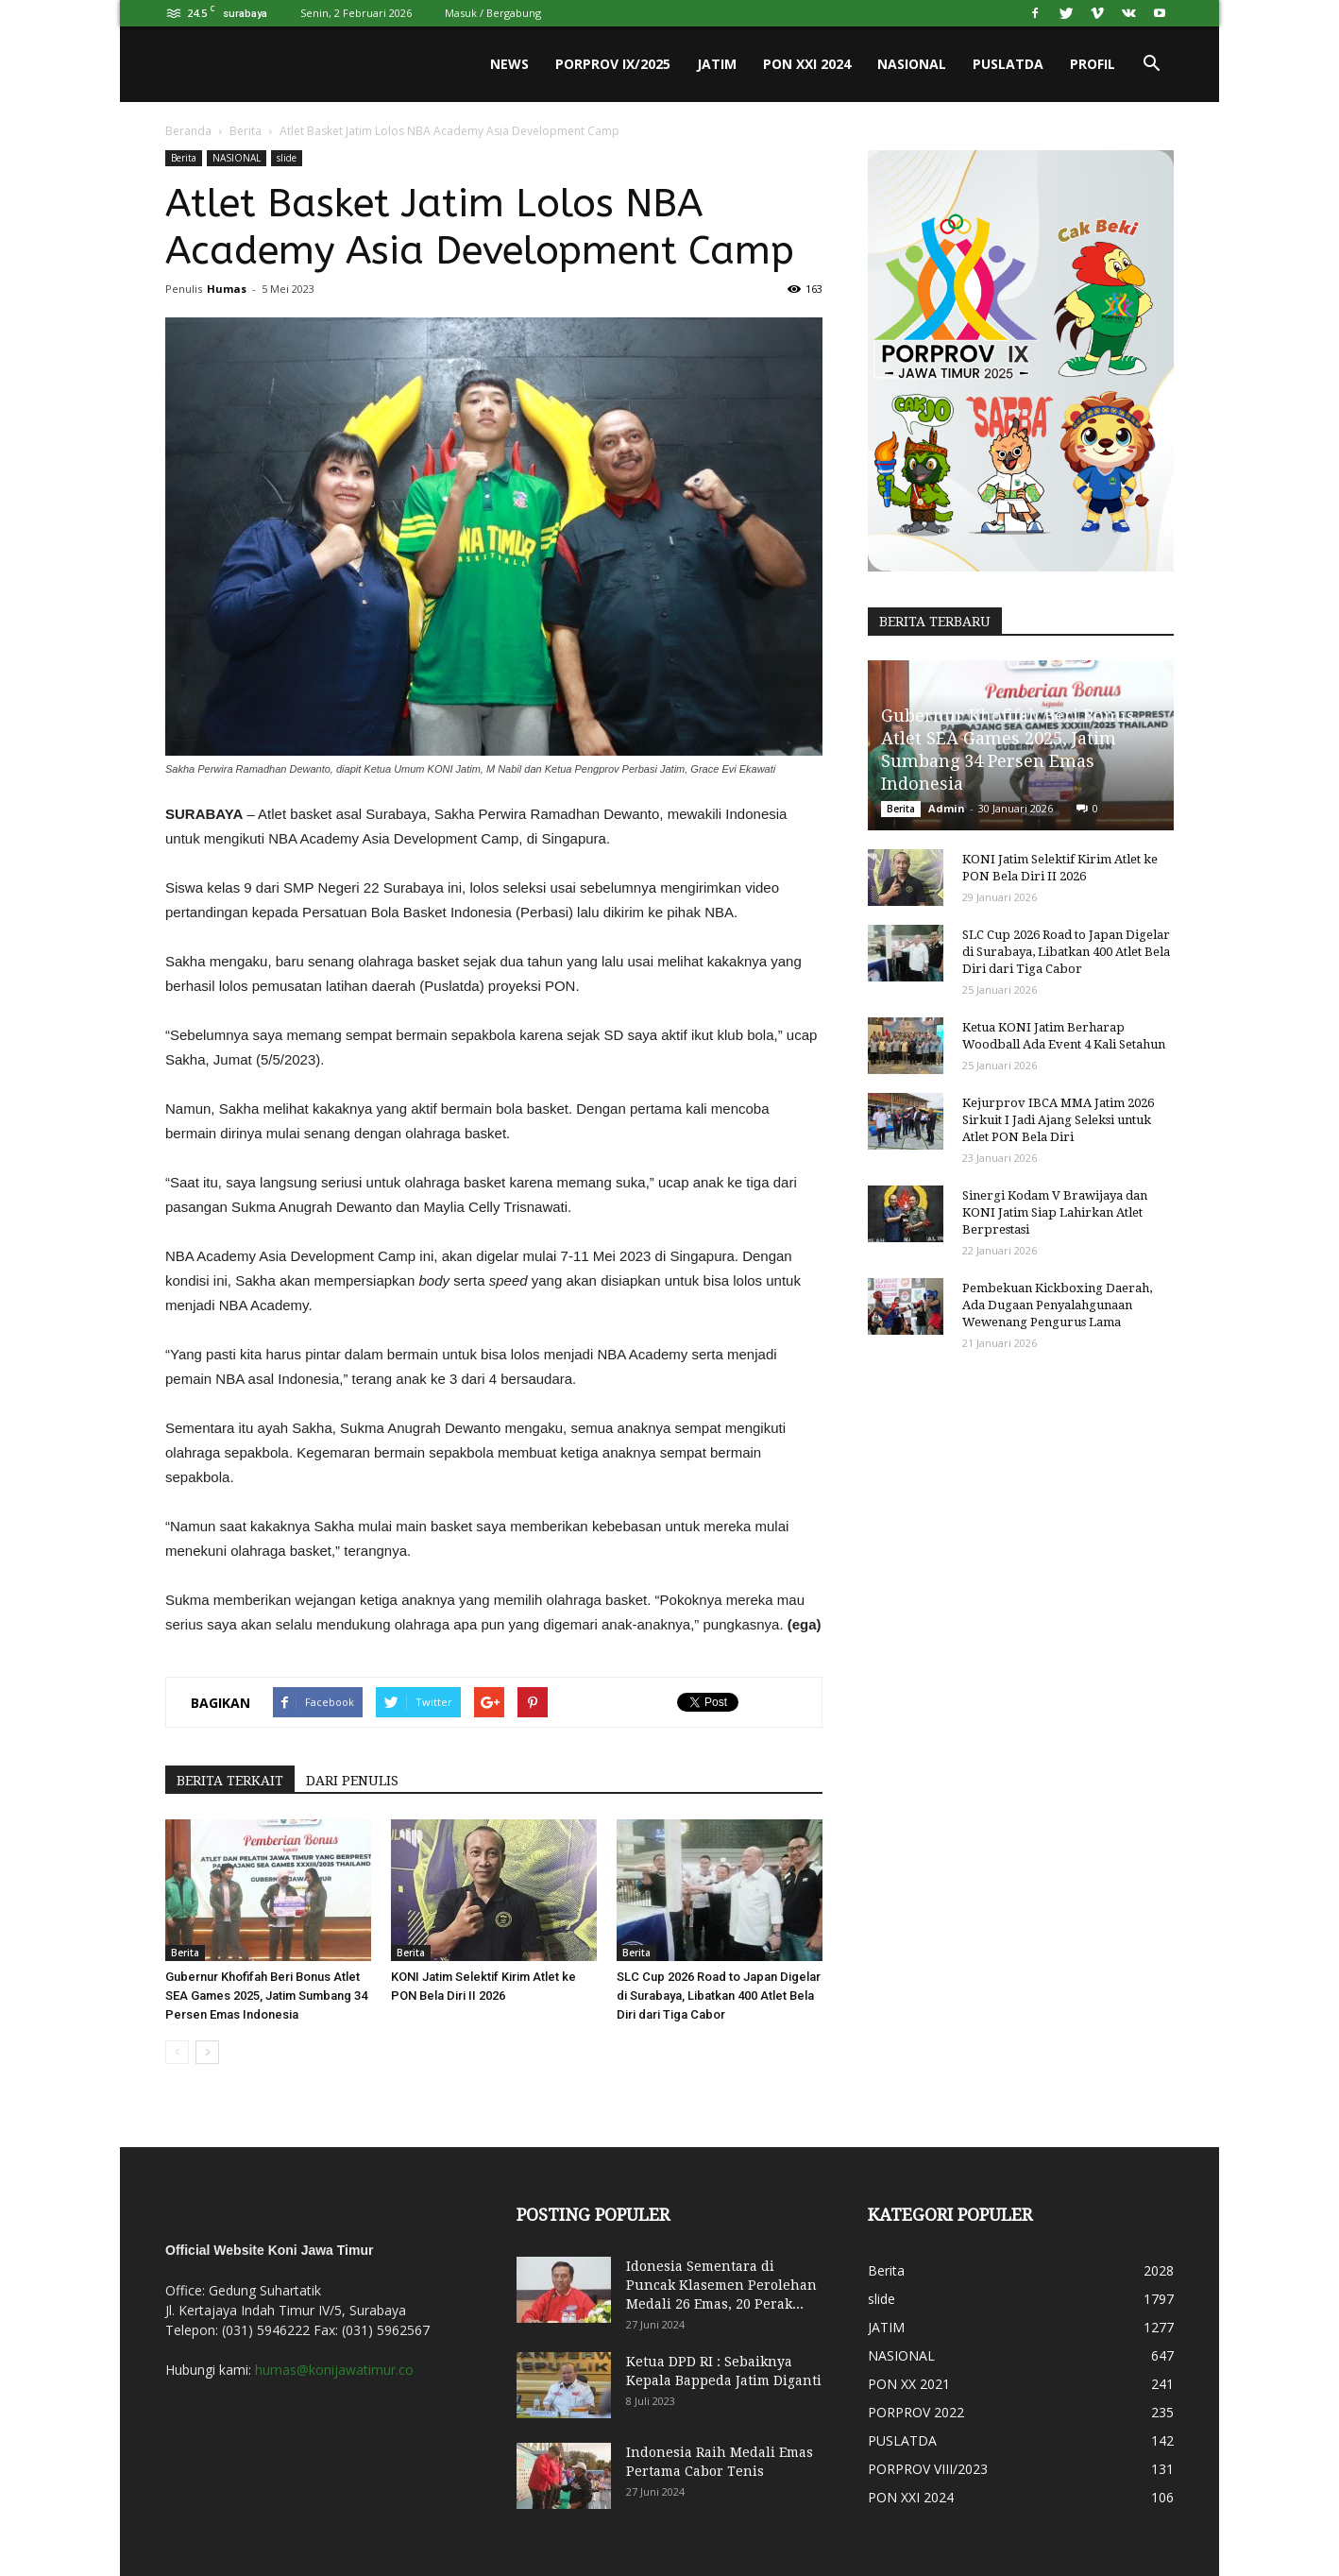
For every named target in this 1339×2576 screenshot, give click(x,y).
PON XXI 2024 (807, 64)
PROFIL (1092, 64)
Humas (226, 288)
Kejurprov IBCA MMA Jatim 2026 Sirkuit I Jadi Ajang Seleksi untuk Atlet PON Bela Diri (1058, 1120)
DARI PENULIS (352, 1780)
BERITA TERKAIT (230, 1780)
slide (287, 157)
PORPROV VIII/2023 (928, 2469)
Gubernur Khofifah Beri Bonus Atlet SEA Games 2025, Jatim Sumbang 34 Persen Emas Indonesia (266, 1996)
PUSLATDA (1008, 64)
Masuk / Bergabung (493, 13)
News (509, 64)
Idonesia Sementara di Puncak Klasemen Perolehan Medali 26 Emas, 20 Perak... (721, 2285)
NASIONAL (911, 64)
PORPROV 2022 (916, 2412)
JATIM (717, 64)
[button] (1151, 64)
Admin (946, 808)
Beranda (188, 131)
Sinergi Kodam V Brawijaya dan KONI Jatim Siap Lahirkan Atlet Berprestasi (1054, 1212)
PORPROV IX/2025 (612, 64)
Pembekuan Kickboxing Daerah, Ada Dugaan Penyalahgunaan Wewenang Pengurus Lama (1057, 1305)
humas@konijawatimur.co (334, 2370)
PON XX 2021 (909, 2384)
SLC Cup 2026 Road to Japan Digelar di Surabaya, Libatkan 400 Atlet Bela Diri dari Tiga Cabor (719, 1996)
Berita (245, 131)
